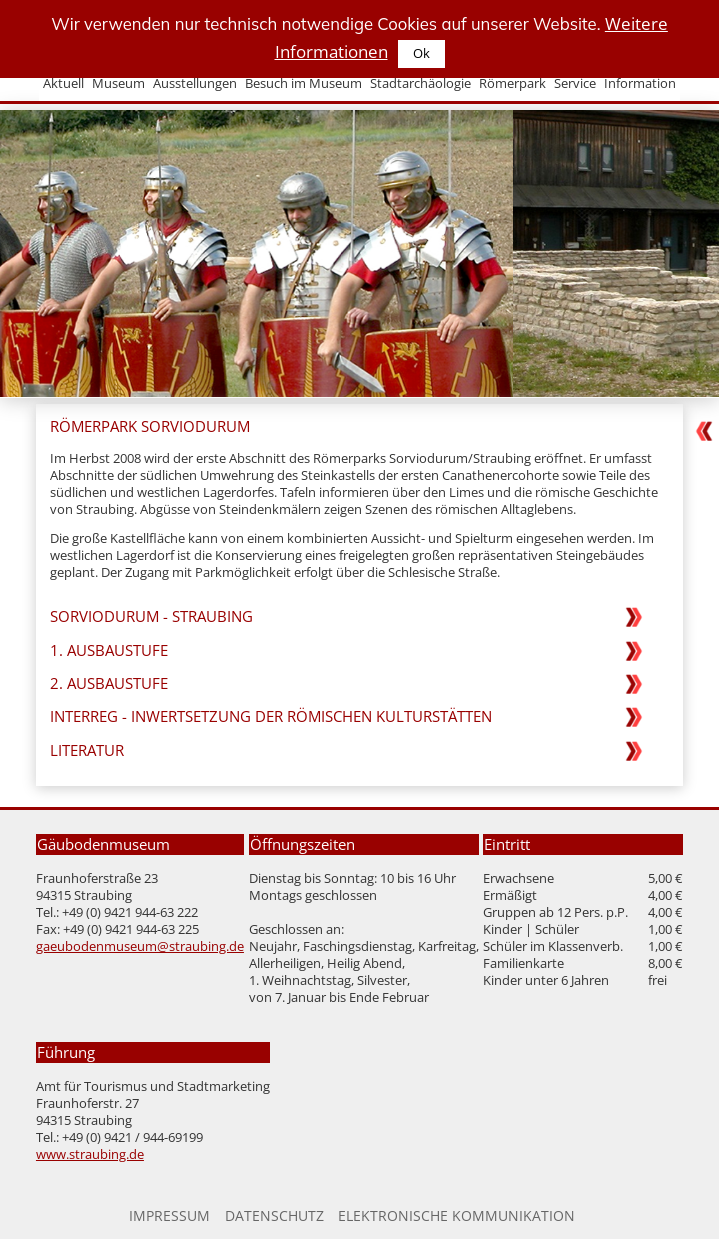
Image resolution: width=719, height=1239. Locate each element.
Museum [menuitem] (118, 83)
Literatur (87, 750)
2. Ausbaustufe (109, 683)
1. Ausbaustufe (109, 650)
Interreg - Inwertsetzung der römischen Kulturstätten (271, 716)
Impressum (169, 1215)
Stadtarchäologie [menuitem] (420, 83)
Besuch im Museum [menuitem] (303, 83)
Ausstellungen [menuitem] (195, 83)
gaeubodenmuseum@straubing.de (140, 946)
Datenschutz (274, 1215)
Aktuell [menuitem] (63, 83)
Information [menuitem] (640, 83)
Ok (421, 53)
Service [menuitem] (575, 83)
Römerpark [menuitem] (512, 83)
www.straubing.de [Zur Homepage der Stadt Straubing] (90, 1154)
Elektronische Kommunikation (456, 1215)
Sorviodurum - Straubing (151, 616)
